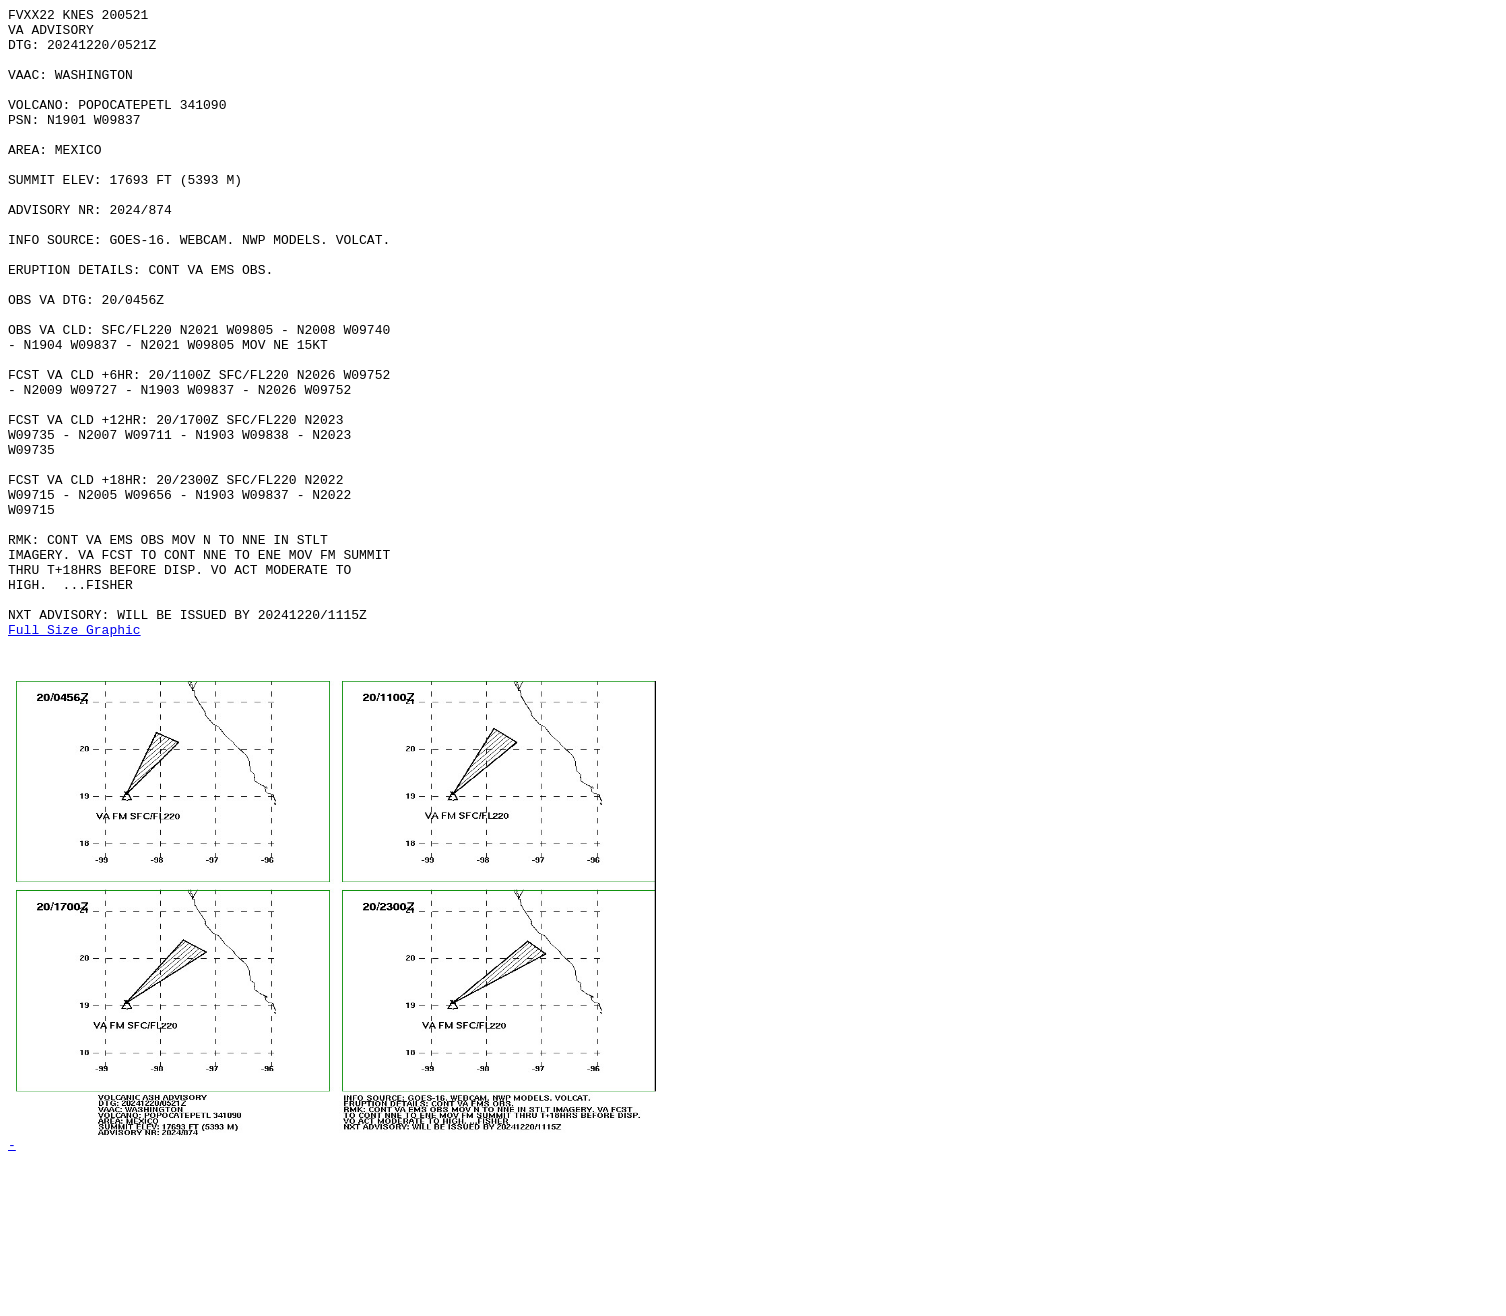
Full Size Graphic (74, 755)
